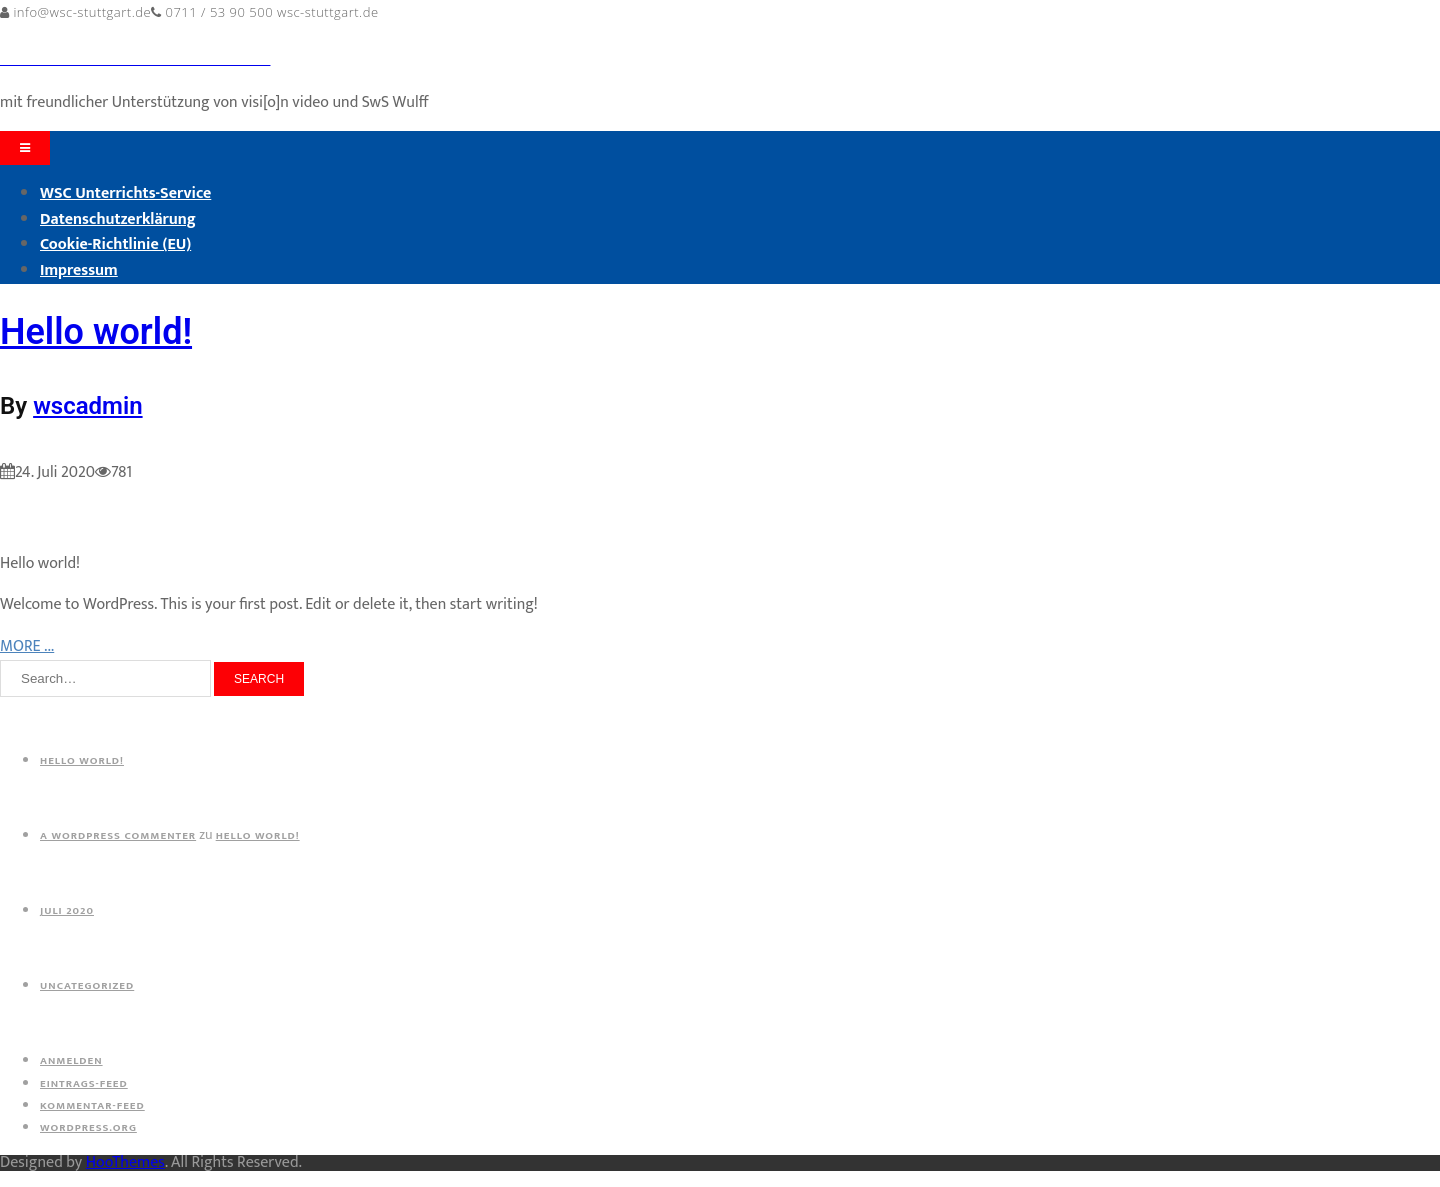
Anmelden (71, 1061)
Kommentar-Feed (92, 1106)
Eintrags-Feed (84, 1084)
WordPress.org (88, 1128)
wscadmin (87, 406)
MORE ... (27, 646)
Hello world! (96, 332)
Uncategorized (87, 986)
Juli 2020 (67, 911)
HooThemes (125, 1162)
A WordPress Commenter (118, 836)
